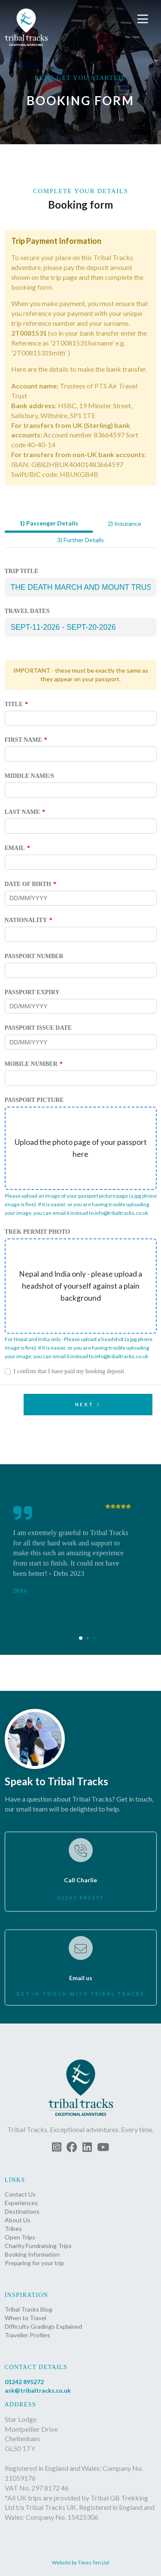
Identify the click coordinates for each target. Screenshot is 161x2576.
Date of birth (28, 884)
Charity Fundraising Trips (38, 2245)
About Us (17, 2220)
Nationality (26, 920)
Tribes (13, 2228)
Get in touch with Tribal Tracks (80, 1993)
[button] (144, 19)
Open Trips (20, 2237)
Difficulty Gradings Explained (43, 2326)
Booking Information (32, 2254)
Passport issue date (38, 1028)
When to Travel (25, 2317)
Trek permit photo (37, 1232)
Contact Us (20, 2194)
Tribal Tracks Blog (28, 2309)
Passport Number (34, 956)
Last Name (22, 812)
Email (15, 848)
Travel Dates (27, 611)
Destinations (22, 2211)
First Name (23, 740)
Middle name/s (30, 776)
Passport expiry (32, 992)
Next (87, 1404)
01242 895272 (80, 1897)
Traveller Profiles (27, 2335)
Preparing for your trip (34, 2263)
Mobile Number (31, 1064)
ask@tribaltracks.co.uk (38, 2390)
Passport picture (34, 1100)
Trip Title (22, 571)
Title (14, 704)
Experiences (21, 2202)
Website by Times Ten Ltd (80, 2562)
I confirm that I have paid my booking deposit (69, 1371)
